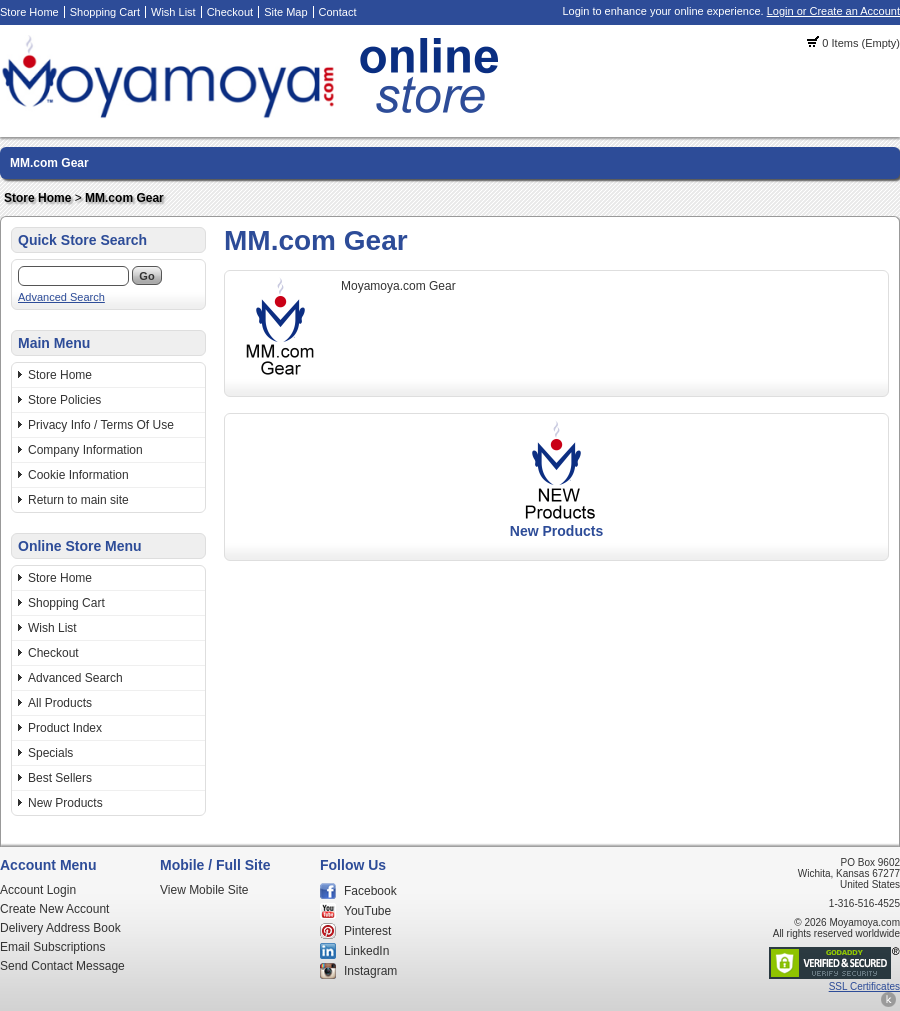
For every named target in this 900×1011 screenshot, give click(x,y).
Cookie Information (78, 475)
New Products (65, 803)
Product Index (65, 728)
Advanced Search (61, 297)
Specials (50, 753)
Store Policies (64, 400)
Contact (338, 12)
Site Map (285, 12)
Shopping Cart (105, 12)
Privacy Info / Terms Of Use (101, 425)
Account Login (38, 890)
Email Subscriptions (52, 947)
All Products (60, 703)
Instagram (370, 971)
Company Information (85, 450)
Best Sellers (60, 778)
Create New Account (54, 909)
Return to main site (78, 500)
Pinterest (367, 931)
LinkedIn (366, 951)
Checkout (230, 12)
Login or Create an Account (833, 11)
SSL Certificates (864, 986)
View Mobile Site (204, 890)
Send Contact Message (62, 966)
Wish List (173, 12)
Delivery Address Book (60, 928)
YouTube (367, 911)
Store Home (29, 12)
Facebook (370, 891)
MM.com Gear (49, 163)
